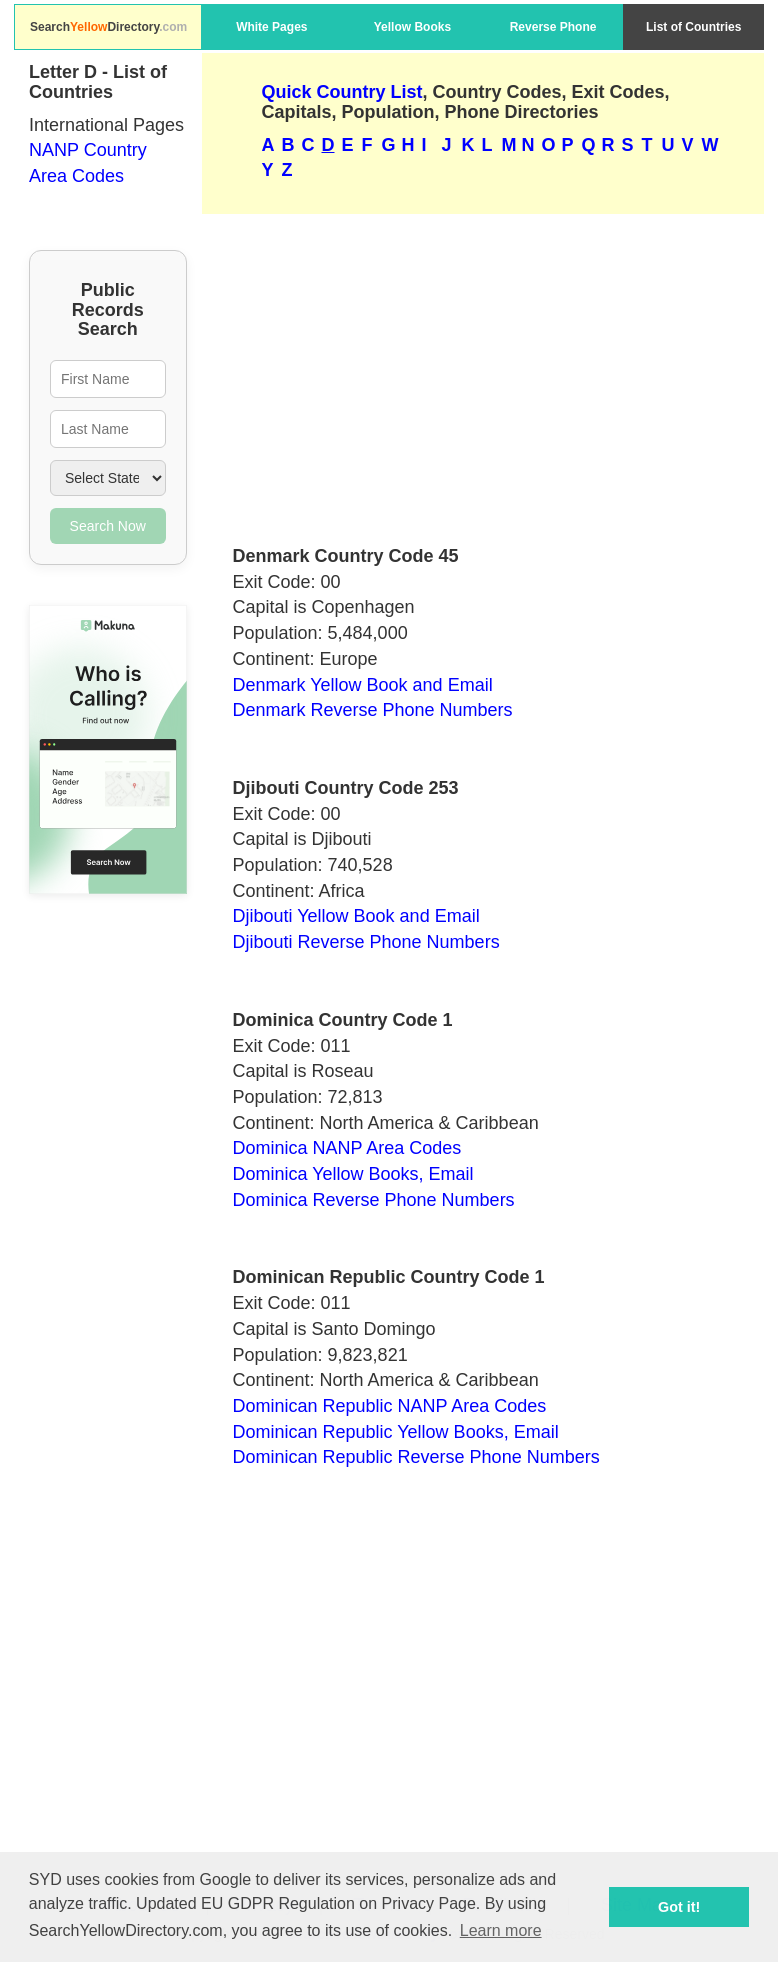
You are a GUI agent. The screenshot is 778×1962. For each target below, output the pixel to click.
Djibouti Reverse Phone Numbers (366, 942)
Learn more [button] (501, 1930)
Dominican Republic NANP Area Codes (390, 1406)
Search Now (108, 526)
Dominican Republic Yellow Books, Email (396, 1432)
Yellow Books (412, 27)
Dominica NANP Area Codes (347, 1148)
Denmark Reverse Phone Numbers (373, 710)
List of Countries (693, 27)
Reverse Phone (553, 27)
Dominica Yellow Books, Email (353, 1174)
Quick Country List (342, 92)
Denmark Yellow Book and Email (363, 685)
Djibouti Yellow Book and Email (356, 916)
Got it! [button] (679, 1907)
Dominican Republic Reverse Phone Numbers (416, 1457)
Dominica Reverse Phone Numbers (374, 1200)
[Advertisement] (483, 371)
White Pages (271, 27)
